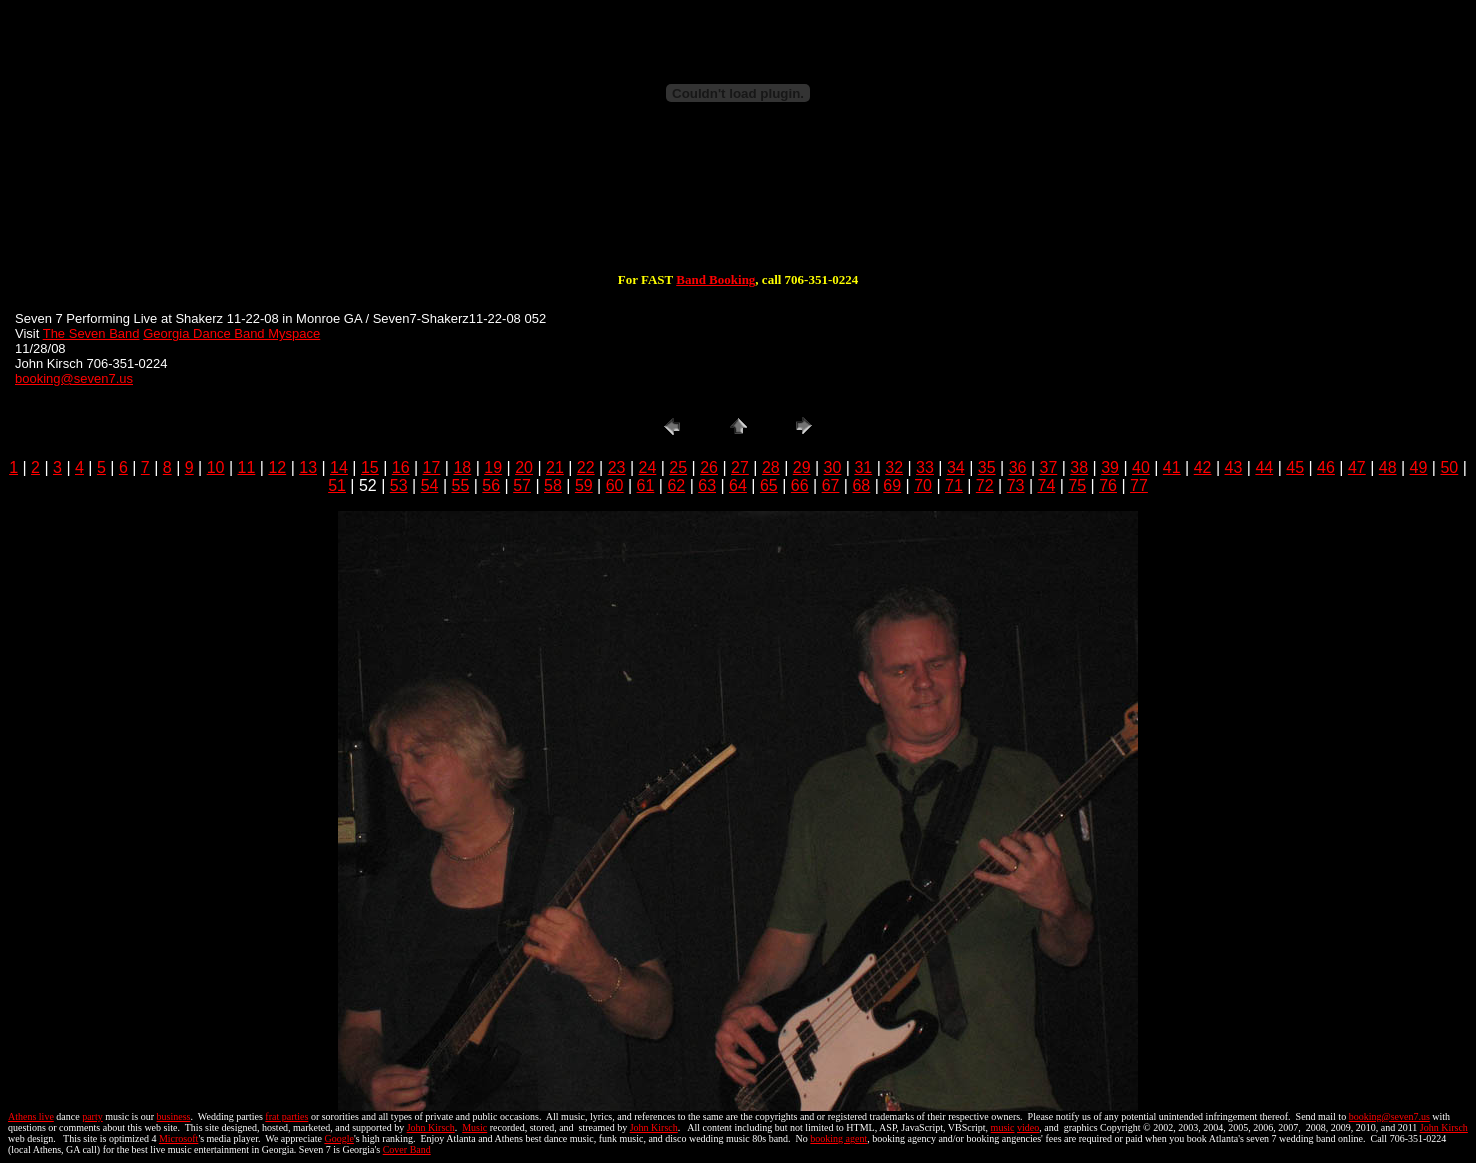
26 (709, 467)
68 (861, 485)
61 (646, 485)
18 (462, 467)
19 (493, 467)
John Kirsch (431, 1127)
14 (339, 467)
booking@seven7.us (74, 378)
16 (401, 467)
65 (769, 485)
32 (894, 467)
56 (491, 485)
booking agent (838, 1138)
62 (676, 485)
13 (308, 467)
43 (1234, 467)
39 (1110, 467)
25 (678, 467)
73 (1016, 485)
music (1003, 1127)
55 (461, 485)
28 (771, 467)
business (174, 1116)
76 (1108, 485)
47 (1357, 467)
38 (1079, 467)
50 (1449, 467)
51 (337, 485)
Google (338, 1138)
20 (524, 467)
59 (584, 485)
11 (247, 467)
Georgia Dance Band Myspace (231, 333)
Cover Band (407, 1149)
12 (277, 467)
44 (1264, 467)
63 (707, 485)
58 (553, 485)
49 (1419, 467)
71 (954, 485)
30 (833, 467)
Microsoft (178, 1138)
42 (1203, 467)
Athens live (31, 1116)
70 (923, 485)
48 (1388, 467)
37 (1048, 467)
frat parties (286, 1116)
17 (432, 467)
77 (1139, 485)
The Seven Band (91, 333)
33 (925, 467)
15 (370, 467)
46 (1326, 467)
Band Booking (715, 279)
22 (586, 467)
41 (1172, 467)
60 (615, 485)
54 (430, 485)
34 (956, 467)
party (92, 1116)
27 (740, 467)
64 (738, 485)
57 (522, 485)
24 (648, 467)
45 (1295, 467)
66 (800, 485)
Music (474, 1127)
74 (1047, 485)
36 (1018, 467)
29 (802, 467)
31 (863, 467)
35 (987, 467)
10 (216, 467)
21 (555, 467)
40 (1141, 467)
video (1028, 1127)
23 (617, 467)
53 (399, 485)
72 (985, 485)
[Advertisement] (738, 208)
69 (892, 485)
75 (1077, 485)
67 (831, 485)
